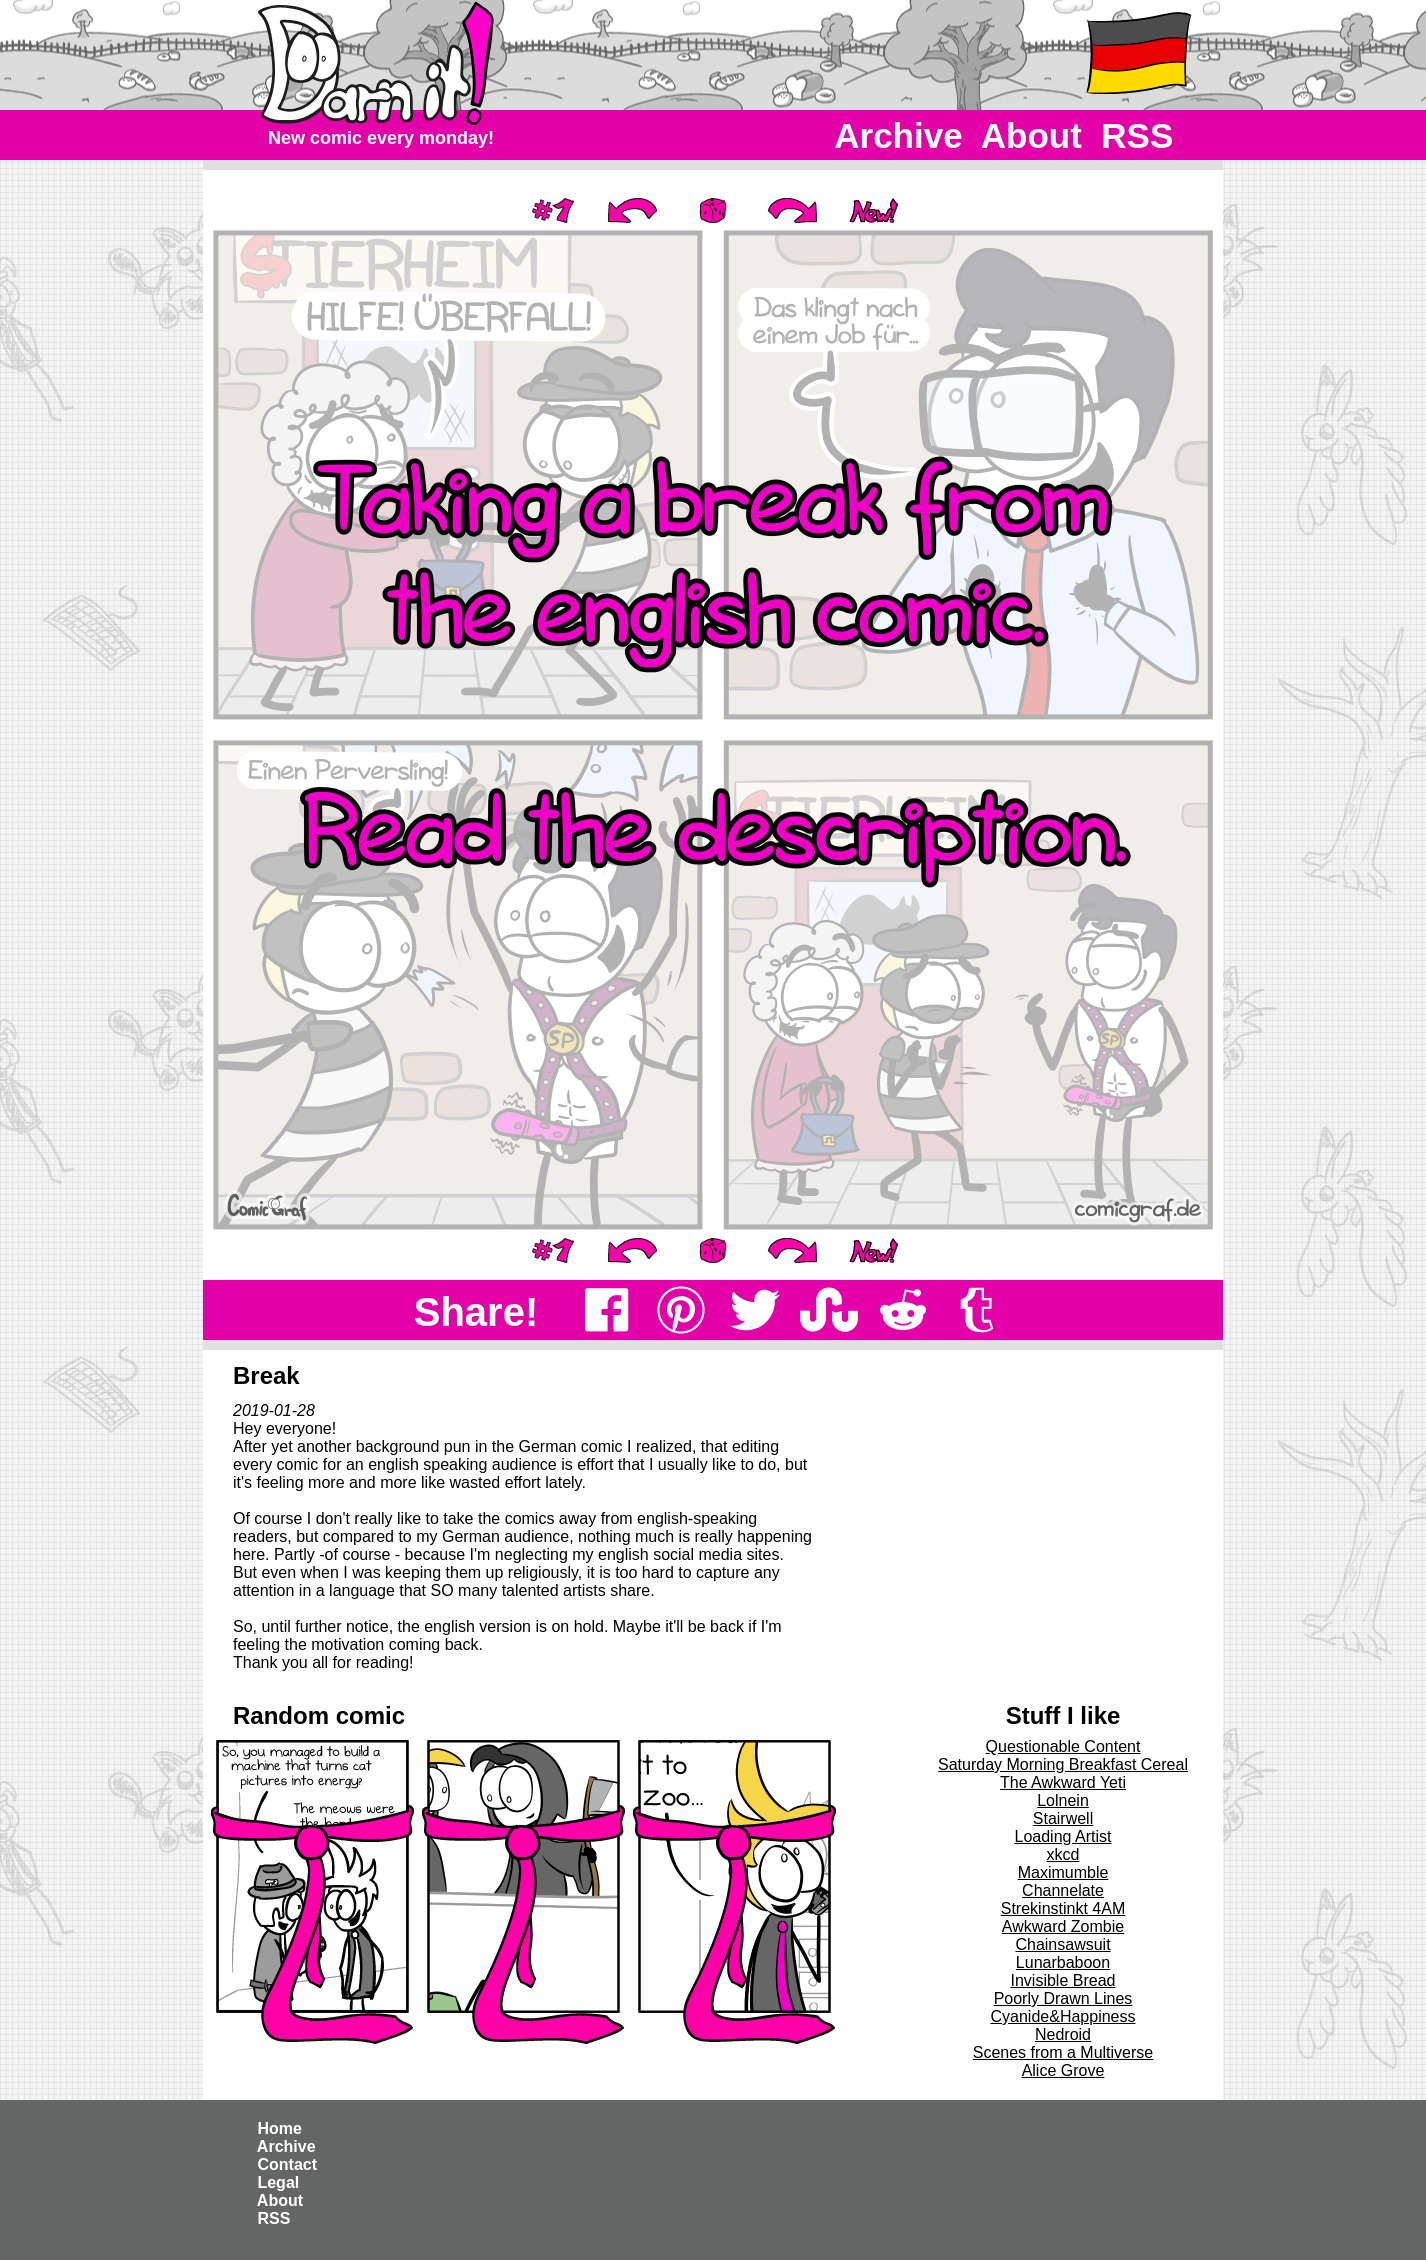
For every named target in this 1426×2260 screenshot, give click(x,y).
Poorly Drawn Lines (1063, 1998)
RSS (1137, 135)
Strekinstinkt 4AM (1063, 1908)
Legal (278, 2182)
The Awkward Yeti (1063, 1782)
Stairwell (1063, 1818)
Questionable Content (1063, 1746)
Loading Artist (1063, 1836)
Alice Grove (1063, 2070)
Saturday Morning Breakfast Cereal (1063, 1764)
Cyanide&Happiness (1063, 2016)
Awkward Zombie (1063, 1926)
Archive (899, 135)
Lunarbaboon (1063, 1962)
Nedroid (1063, 2034)
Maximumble (1063, 1872)
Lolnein (1063, 1800)
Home (279, 2128)
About (1031, 135)
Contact (287, 2164)
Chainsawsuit (1062, 1944)
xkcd (1063, 1854)
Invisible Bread (1063, 1980)
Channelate (1063, 1890)
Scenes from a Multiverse (1063, 2052)
